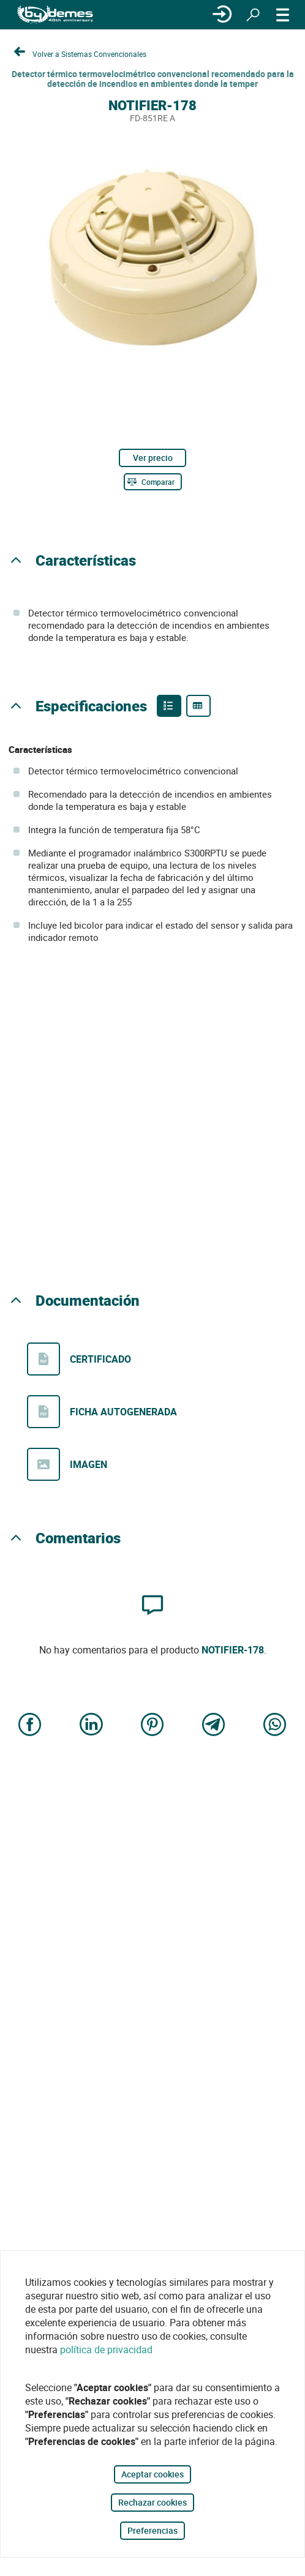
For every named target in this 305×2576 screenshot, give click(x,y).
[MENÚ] (283, 15)
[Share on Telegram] (213, 1725)
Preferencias (152, 2530)
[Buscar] (253, 15)
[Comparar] (153, 481)
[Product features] (169, 706)
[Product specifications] (198, 706)
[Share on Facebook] (30, 1725)
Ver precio (153, 457)
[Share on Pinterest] (152, 1725)
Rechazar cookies (152, 2502)
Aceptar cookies (152, 2474)
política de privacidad (106, 2349)
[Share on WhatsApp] (275, 1725)
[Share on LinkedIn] (91, 1725)
